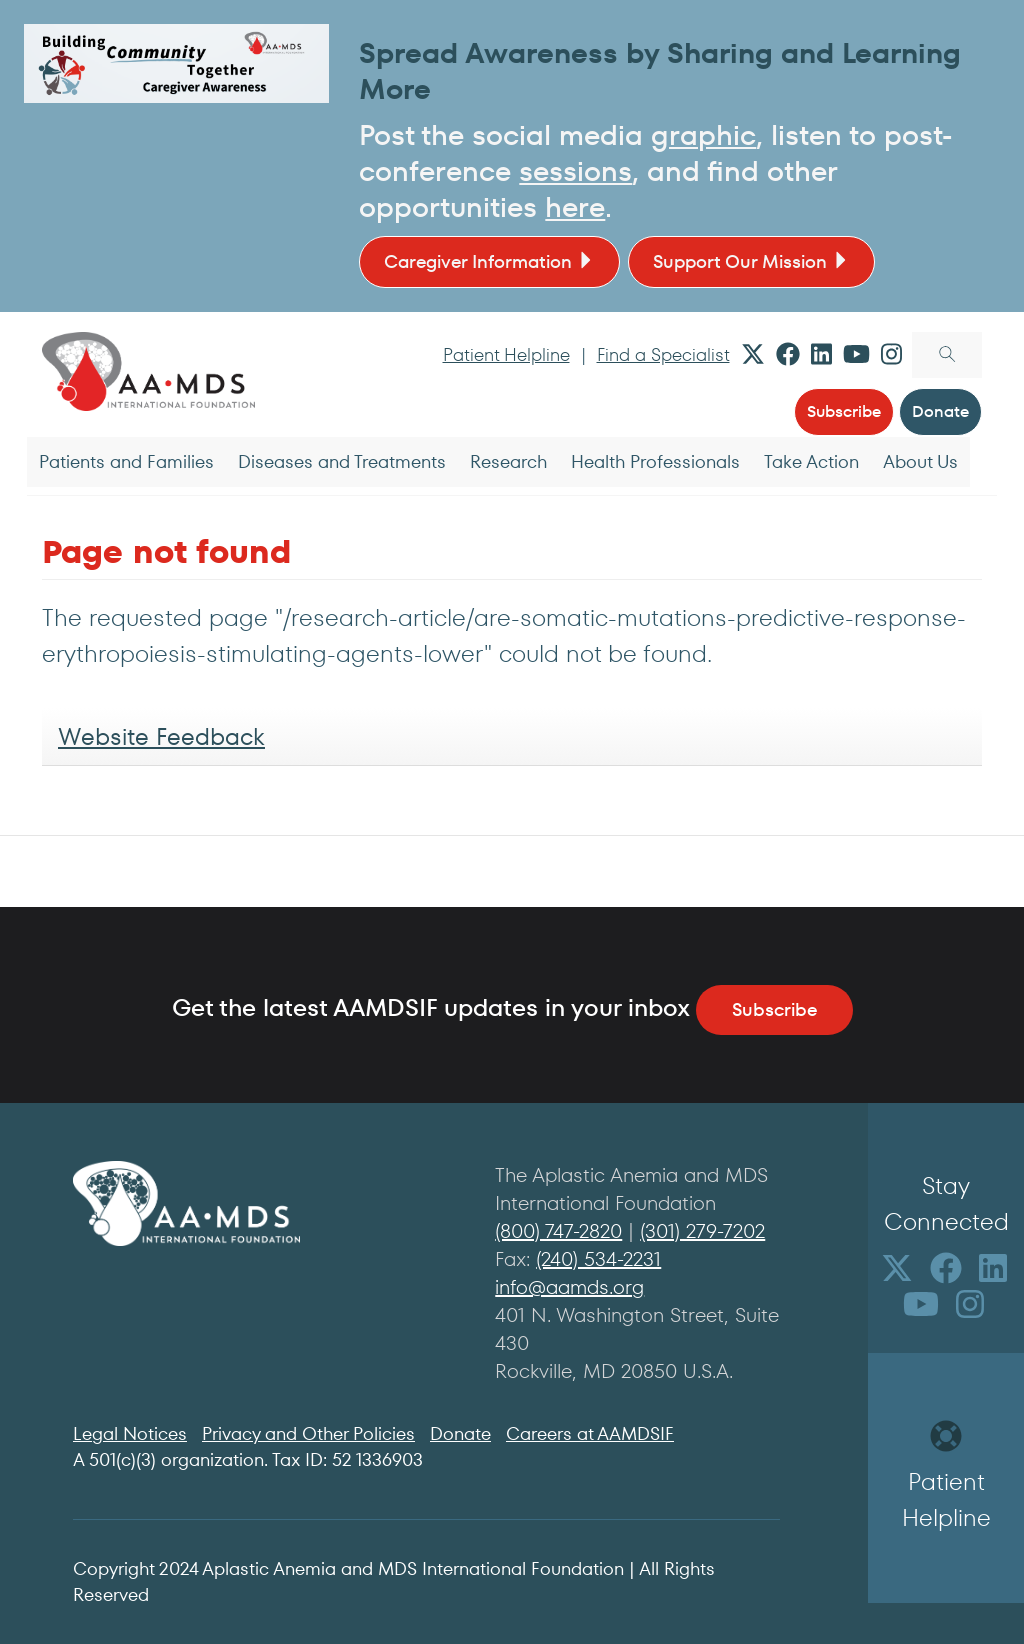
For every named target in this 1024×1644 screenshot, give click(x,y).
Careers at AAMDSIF (590, 1433)
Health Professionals (655, 461)
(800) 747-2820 (558, 1231)
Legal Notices (130, 1433)
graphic (703, 135)
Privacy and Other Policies (308, 1433)
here (575, 207)
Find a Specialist (663, 354)
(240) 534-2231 (598, 1259)
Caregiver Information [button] (489, 261)
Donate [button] (940, 411)
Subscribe (774, 1009)
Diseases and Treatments (342, 461)
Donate (460, 1433)
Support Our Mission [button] (751, 261)
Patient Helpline (506, 354)
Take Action (811, 461)
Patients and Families (126, 461)
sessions (575, 171)
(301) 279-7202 (702, 1231)
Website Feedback (161, 736)
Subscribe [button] (844, 411)
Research (508, 461)
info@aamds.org (569, 1287)
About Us (920, 461)
